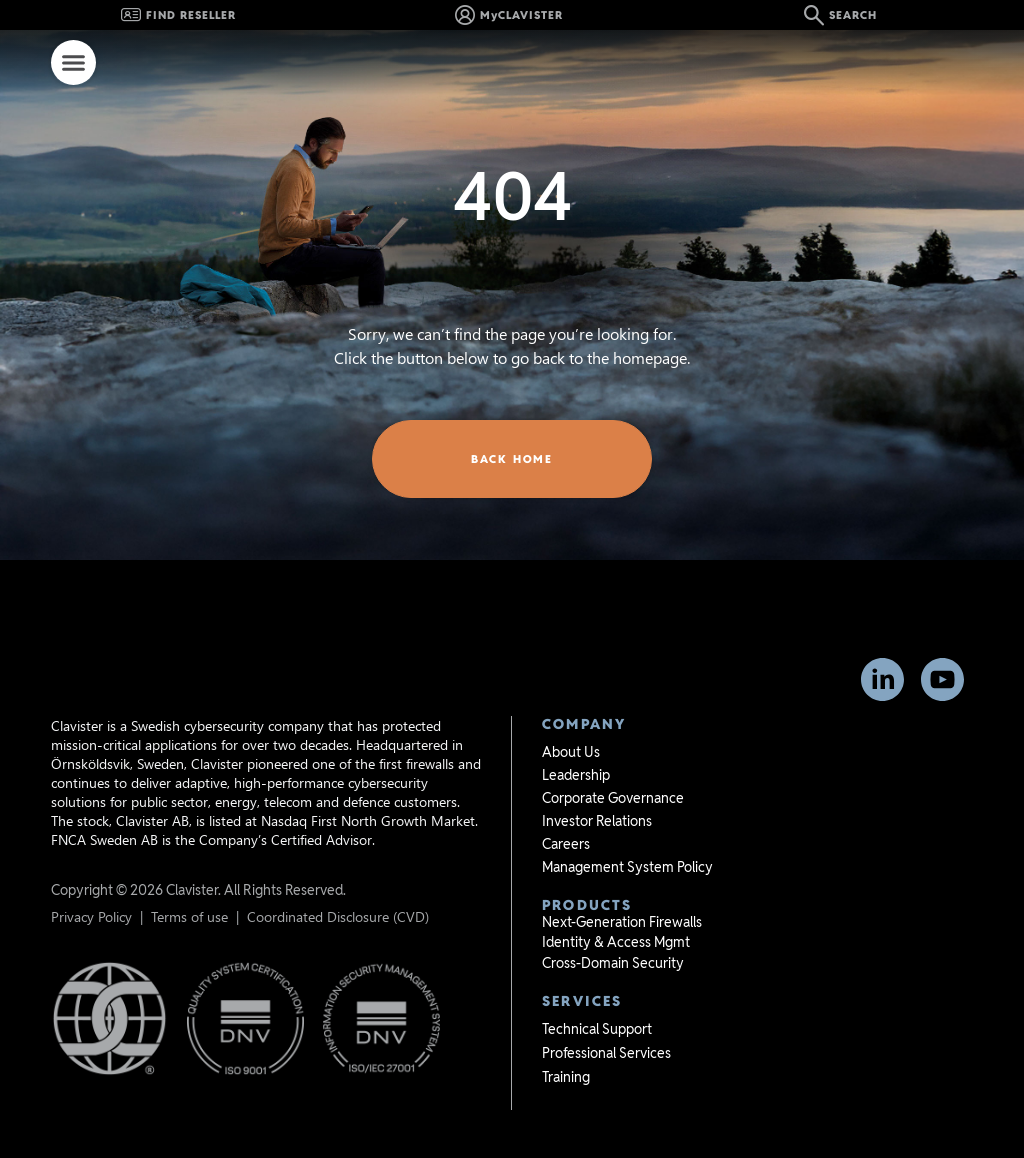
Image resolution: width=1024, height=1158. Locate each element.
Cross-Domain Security (613, 929)
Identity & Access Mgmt (616, 908)
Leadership (576, 741)
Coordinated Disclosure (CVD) (338, 882)
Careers (566, 810)
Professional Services (606, 1019)
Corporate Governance (613, 764)
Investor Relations (597, 787)
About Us (571, 718)
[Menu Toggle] (73, 62)
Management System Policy (627, 833)
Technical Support (597, 995)
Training (566, 1043)
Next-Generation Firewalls (622, 888)
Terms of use (189, 882)
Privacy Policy (91, 882)
